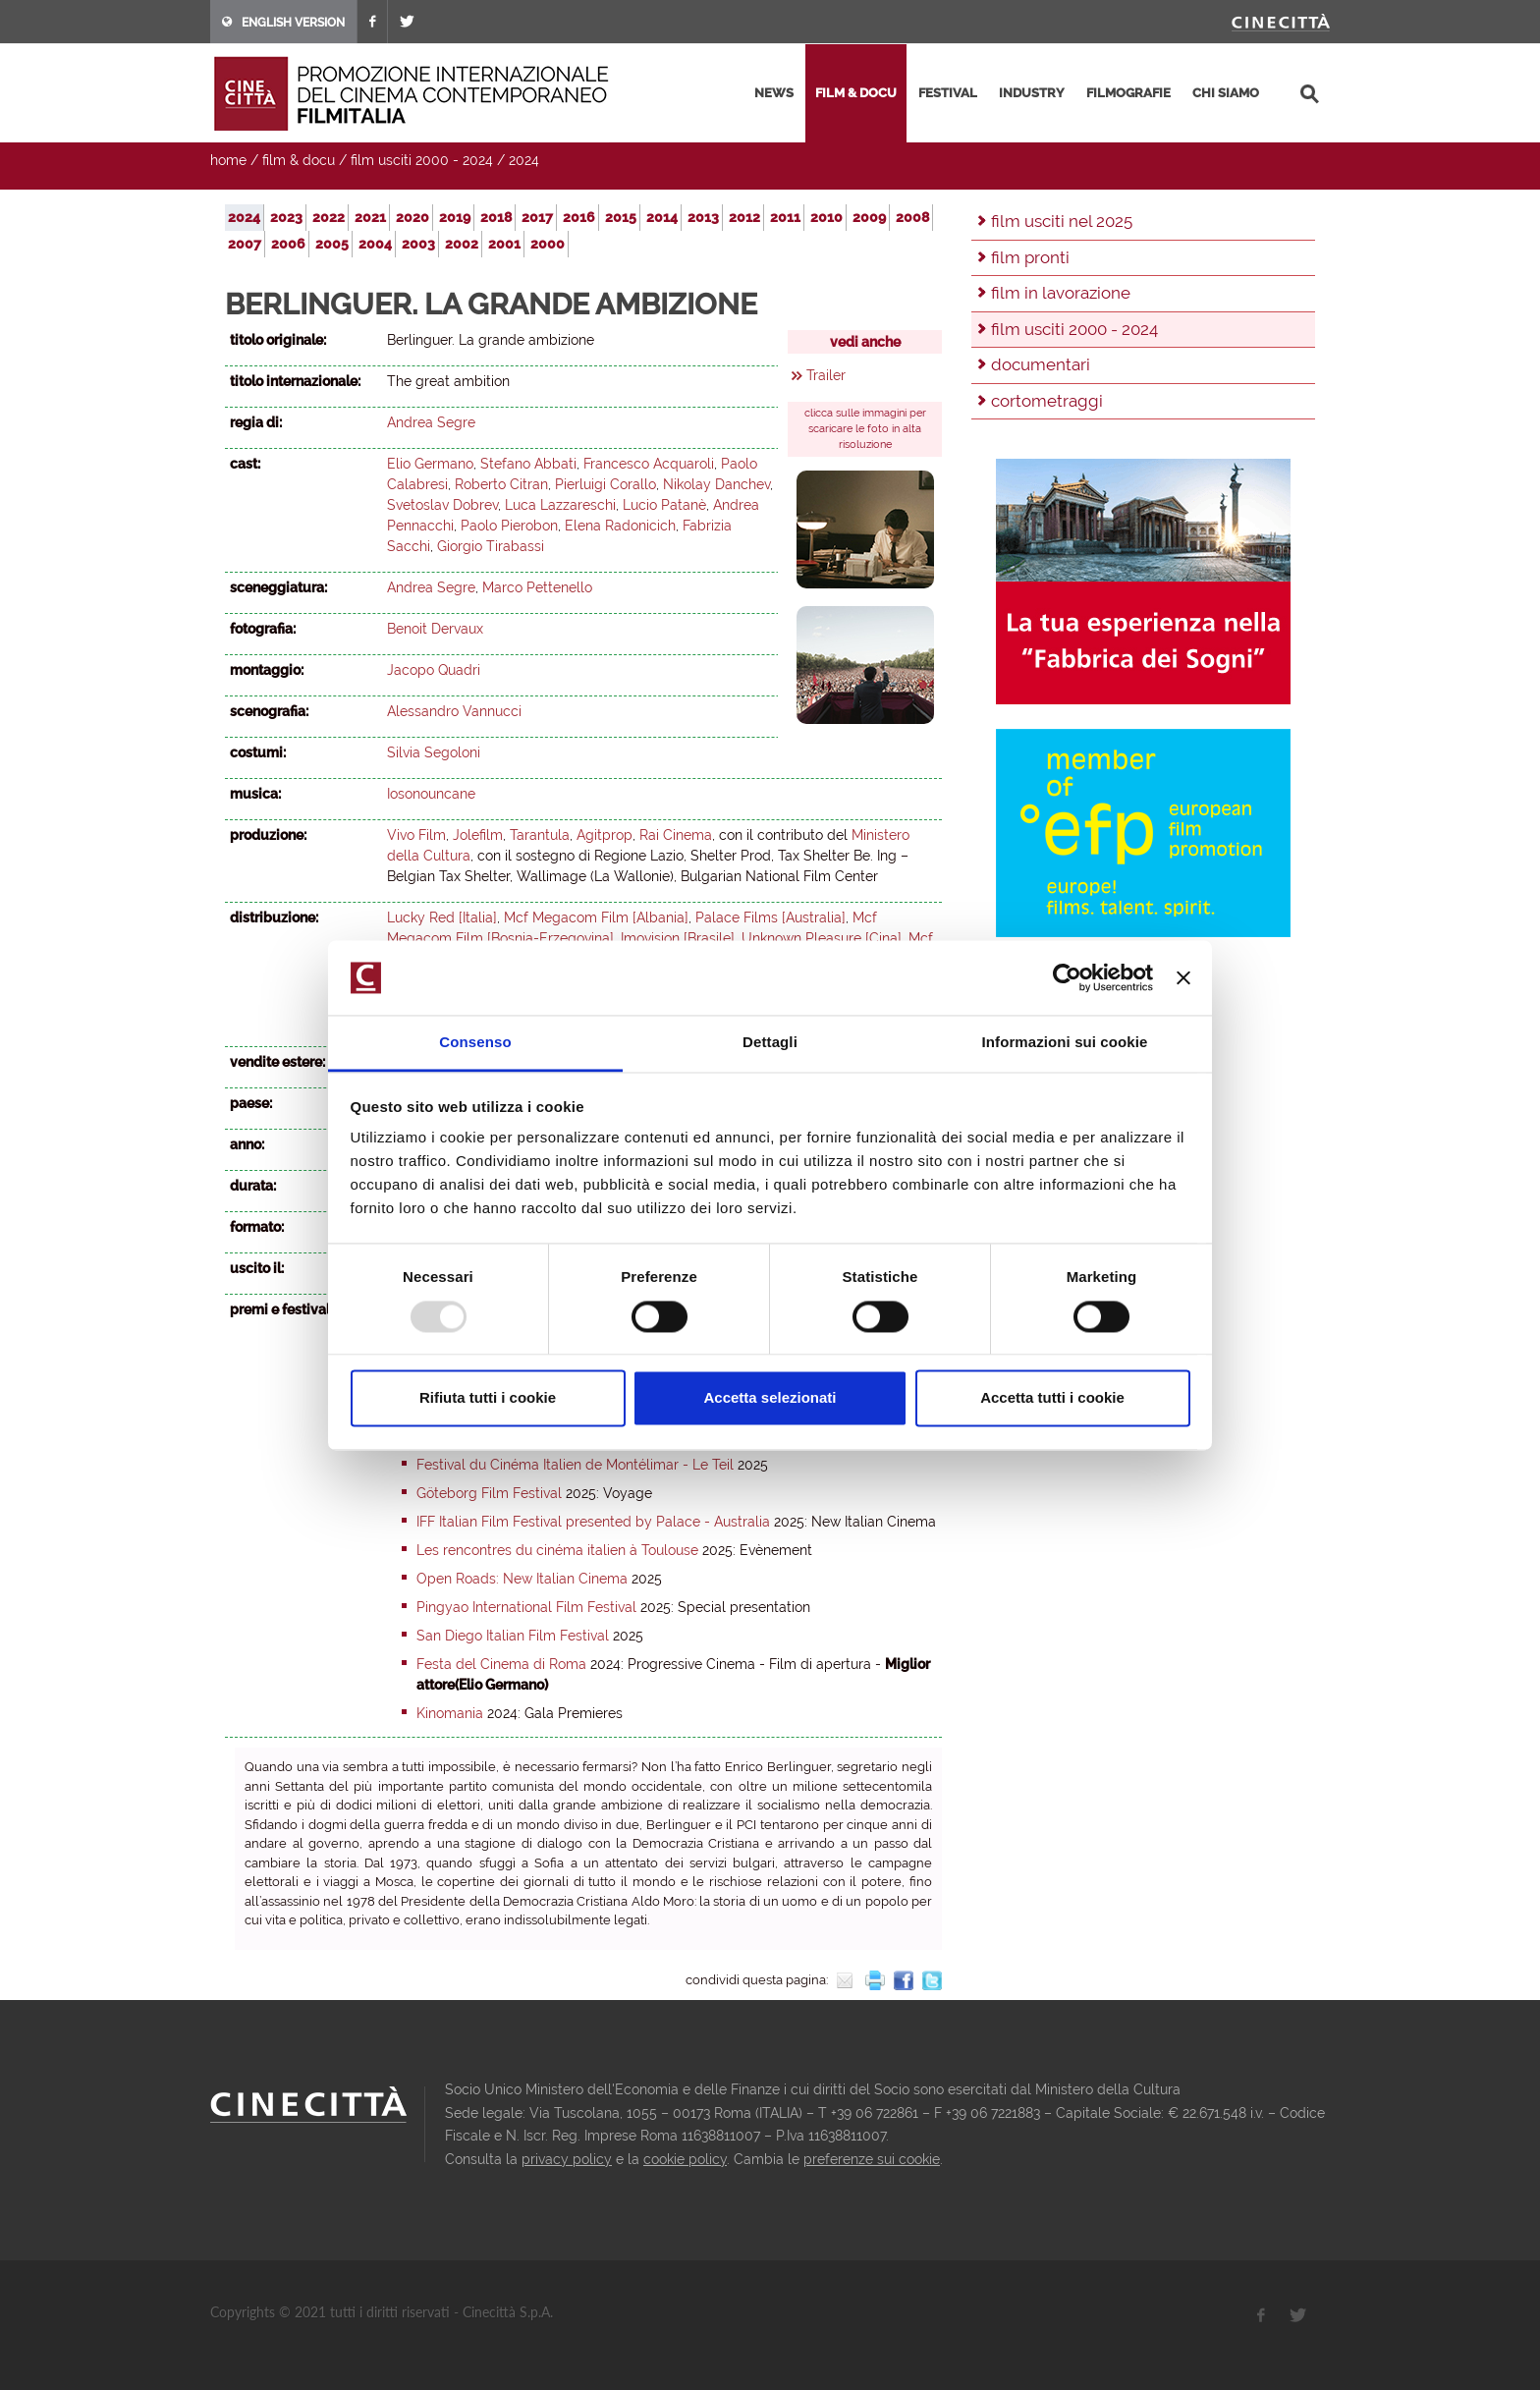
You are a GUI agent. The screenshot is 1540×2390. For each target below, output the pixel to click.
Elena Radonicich (620, 525)
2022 (328, 217)
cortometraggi (1047, 401)
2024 (524, 160)
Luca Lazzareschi (560, 505)
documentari (1040, 364)
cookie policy (685, 2159)
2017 (537, 217)
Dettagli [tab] (770, 1042)
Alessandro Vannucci (454, 711)
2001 (504, 243)
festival (947, 92)
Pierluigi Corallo (605, 484)
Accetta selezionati (769, 1398)
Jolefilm (478, 835)
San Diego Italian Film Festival (512, 1635)
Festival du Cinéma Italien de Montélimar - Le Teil (575, 1465)
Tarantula (540, 835)
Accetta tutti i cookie (1052, 1398)
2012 (744, 217)
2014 (662, 217)
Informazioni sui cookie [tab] (1065, 1042)
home (228, 160)
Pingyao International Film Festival (526, 1607)
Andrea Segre (431, 422)
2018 (496, 217)
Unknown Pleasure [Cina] (822, 938)
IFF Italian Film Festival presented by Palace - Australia (593, 1521)
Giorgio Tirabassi (490, 546)
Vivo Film (416, 835)
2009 (869, 217)
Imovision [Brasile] (678, 938)
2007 (244, 243)
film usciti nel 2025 (1061, 221)
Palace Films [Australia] (770, 917)
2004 (375, 243)
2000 (547, 243)
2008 (912, 217)
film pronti (1030, 257)
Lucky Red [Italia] (442, 917)
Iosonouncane (431, 794)
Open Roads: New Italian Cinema (522, 1578)
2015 (620, 217)
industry (1032, 92)
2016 (579, 217)
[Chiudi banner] (1183, 977)
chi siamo (1225, 92)
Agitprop (604, 835)
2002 (461, 243)
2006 (288, 243)
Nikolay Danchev (716, 484)
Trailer (826, 375)
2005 (332, 243)
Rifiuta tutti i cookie (487, 1398)
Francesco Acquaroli (648, 464)
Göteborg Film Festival (489, 1493)
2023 (286, 217)
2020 (412, 217)
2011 (785, 217)
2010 (826, 217)
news (774, 92)
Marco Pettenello (537, 587)
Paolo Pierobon (509, 525)
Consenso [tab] (475, 1042)
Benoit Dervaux (435, 629)
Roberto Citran (501, 484)
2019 (454, 217)
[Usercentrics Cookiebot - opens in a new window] (1067, 977)
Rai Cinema (675, 835)
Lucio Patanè (664, 505)
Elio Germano (430, 464)
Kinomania (449, 1713)
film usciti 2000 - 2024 (422, 160)
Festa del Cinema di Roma (501, 1664)
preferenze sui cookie (871, 2159)
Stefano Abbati (528, 464)
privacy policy (567, 2159)
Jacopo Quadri (433, 670)
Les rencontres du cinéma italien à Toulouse (557, 1550)
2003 (418, 243)
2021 (370, 217)
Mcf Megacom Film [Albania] (596, 917)
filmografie (1128, 92)
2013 (703, 217)
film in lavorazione (1060, 293)
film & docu (856, 92)
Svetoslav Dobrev (442, 505)
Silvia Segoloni (433, 752)
